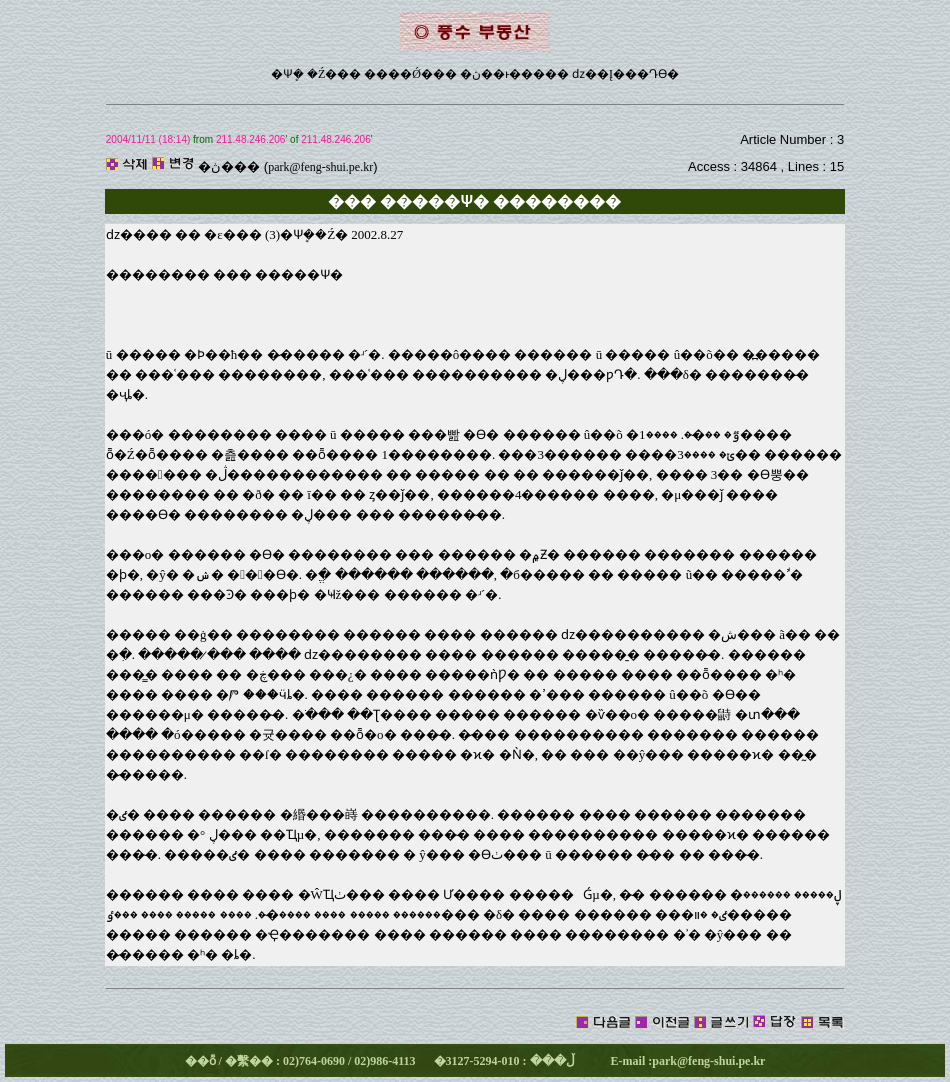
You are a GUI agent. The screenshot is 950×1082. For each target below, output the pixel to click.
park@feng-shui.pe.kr (320, 167)
